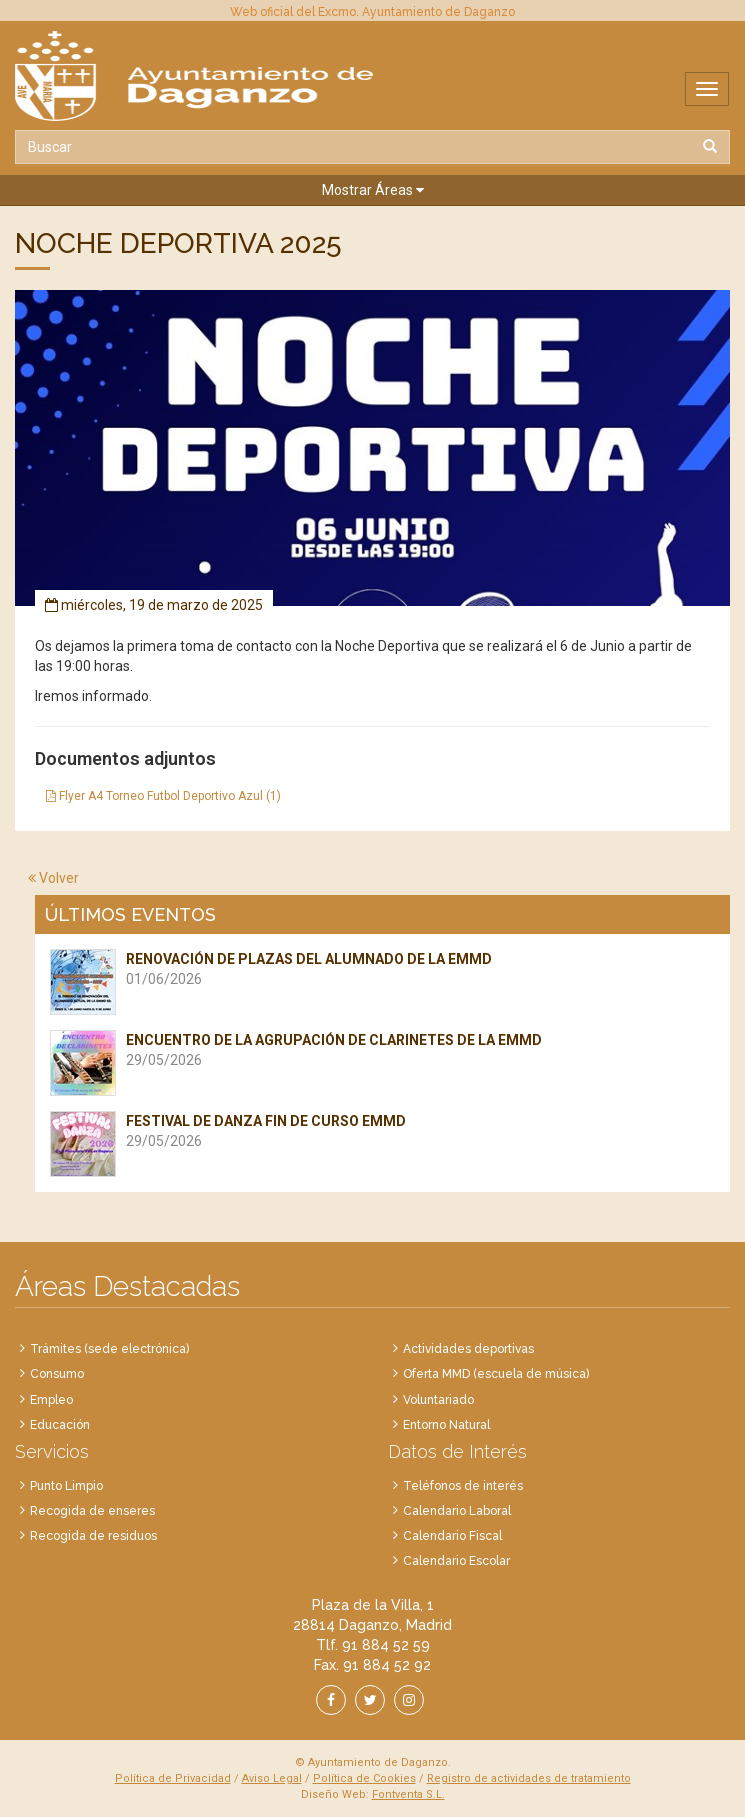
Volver (53, 878)
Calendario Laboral (457, 1511)
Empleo (51, 1400)
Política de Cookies (364, 1778)
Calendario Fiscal (452, 1536)
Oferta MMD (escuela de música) (496, 1374)
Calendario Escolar (456, 1561)
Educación (60, 1425)
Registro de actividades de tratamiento (529, 1778)
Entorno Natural (446, 1425)
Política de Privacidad (173, 1778)
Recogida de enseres (92, 1511)
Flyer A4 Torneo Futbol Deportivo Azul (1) (163, 796)
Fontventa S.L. (408, 1794)
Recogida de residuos (93, 1536)
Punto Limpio (66, 1486)
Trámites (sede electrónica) (109, 1349)
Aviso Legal (272, 1778)
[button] (372, 190)
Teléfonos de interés (463, 1486)
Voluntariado (438, 1400)
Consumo (57, 1374)
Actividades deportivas (468, 1349)
